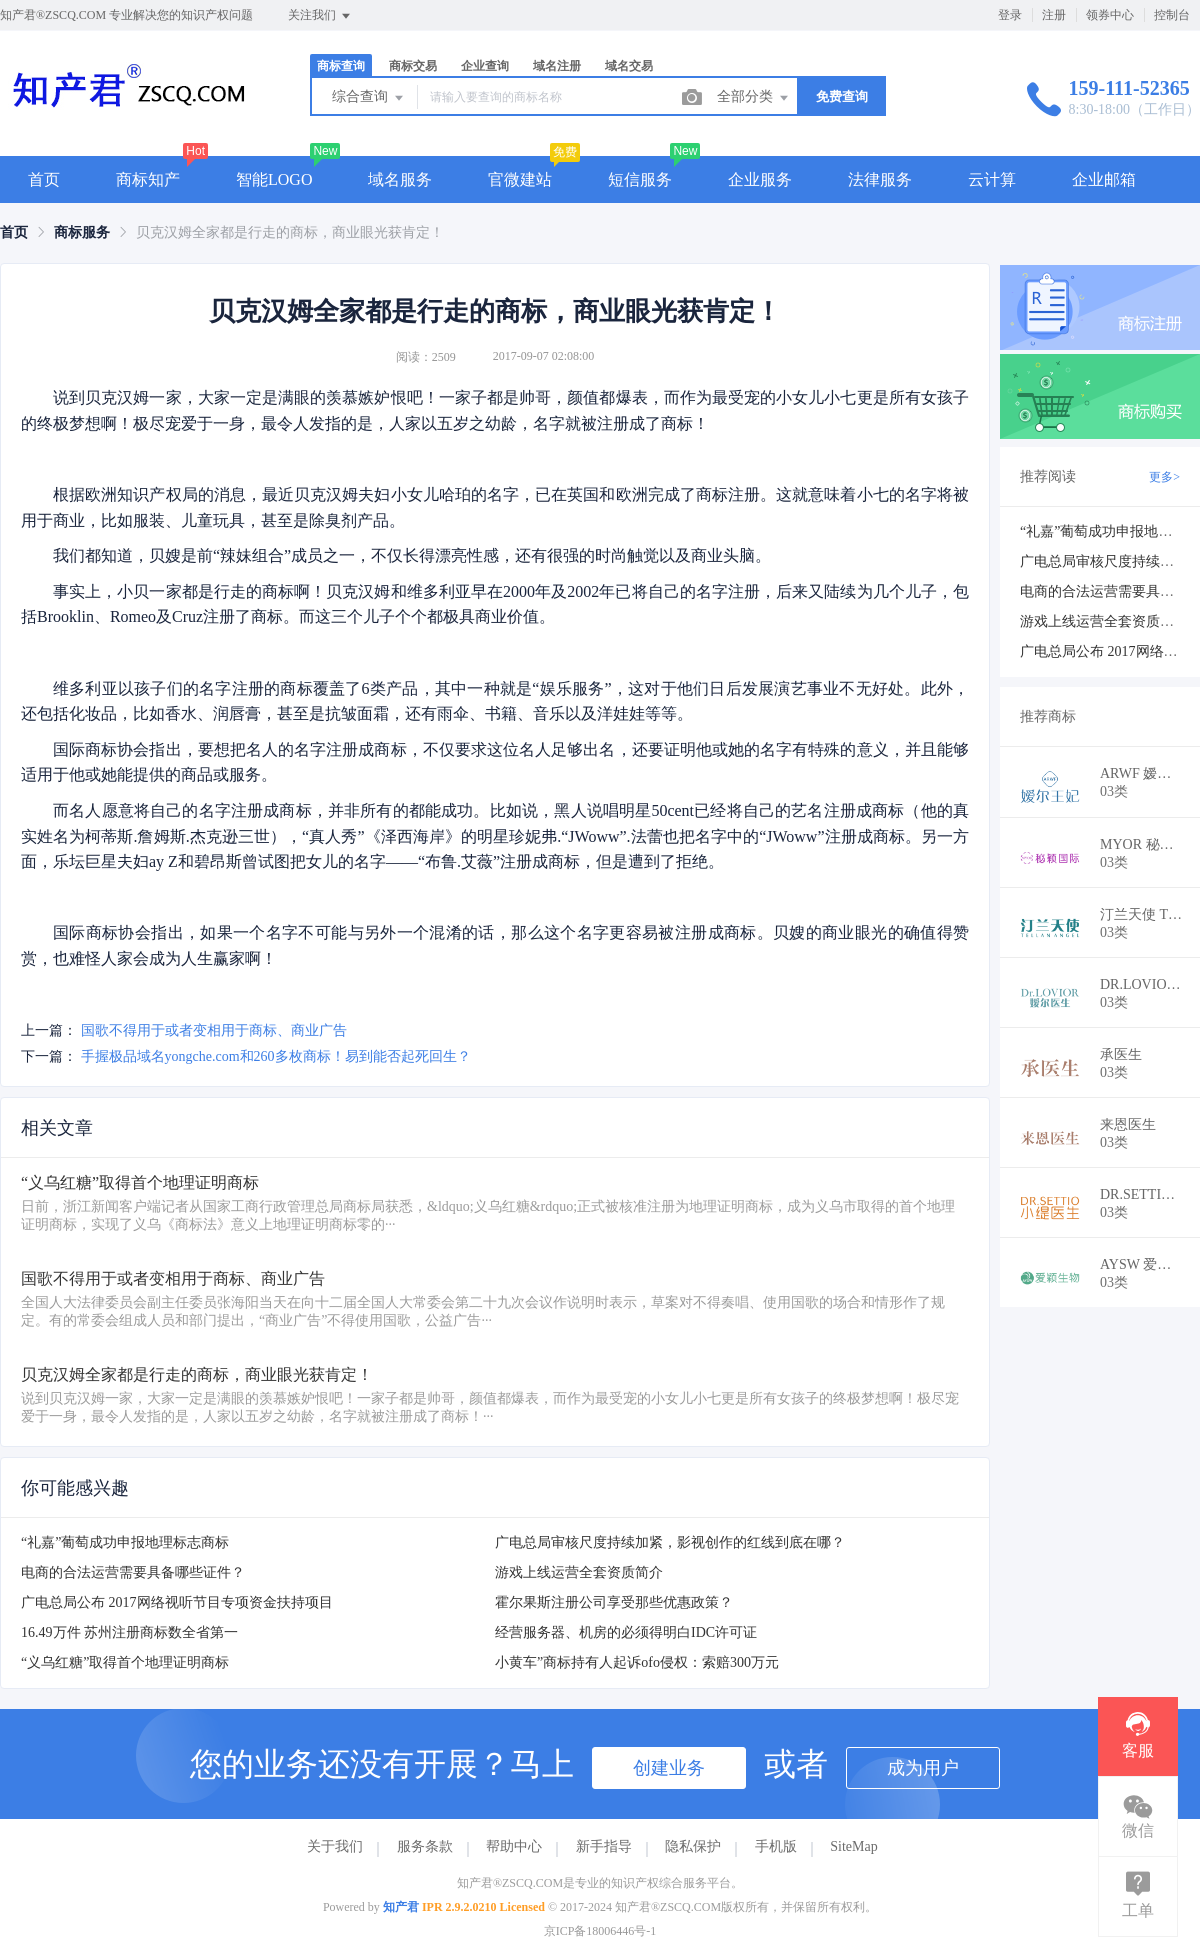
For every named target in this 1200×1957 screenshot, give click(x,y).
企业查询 (485, 66)
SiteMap (853, 1846)
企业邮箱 (1104, 179)
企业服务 (760, 179)
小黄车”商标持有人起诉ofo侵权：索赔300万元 (637, 1662)
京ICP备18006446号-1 (600, 1931)
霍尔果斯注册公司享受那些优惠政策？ (614, 1602)
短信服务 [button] (640, 179)
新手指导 (604, 1846)
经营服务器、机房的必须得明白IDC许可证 (626, 1632)
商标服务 (82, 232)
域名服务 (400, 179)
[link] (14, 232)
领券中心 (1110, 15)
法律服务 (880, 179)
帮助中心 (514, 1846)
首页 (44, 179)
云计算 (992, 179)
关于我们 (335, 1846)
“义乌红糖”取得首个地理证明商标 (125, 1662)
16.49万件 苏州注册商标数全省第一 (129, 1632)
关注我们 (320, 16)
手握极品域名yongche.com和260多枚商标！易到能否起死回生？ (276, 1056)
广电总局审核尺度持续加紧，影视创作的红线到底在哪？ (670, 1542)
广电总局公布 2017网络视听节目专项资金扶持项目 (177, 1602)
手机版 (776, 1846)
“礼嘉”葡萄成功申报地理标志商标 (125, 1542)
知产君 (401, 1907)
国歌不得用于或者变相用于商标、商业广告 (214, 1030)
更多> (1164, 477)
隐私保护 (693, 1846)
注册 (1054, 15)
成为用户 (923, 1768)
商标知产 (148, 179)
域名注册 (557, 66)
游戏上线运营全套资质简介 (579, 1572)
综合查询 (369, 98)
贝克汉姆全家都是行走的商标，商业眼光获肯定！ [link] (290, 232)
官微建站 (520, 179)
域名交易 (629, 66)
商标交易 (413, 66)
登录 (1010, 15)
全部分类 (754, 98)
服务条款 (425, 1846)
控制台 (1172, 15)
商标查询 (341, 66)
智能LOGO (274, 179)
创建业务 (669, 1768)
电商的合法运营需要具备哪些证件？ (133, 1572)
